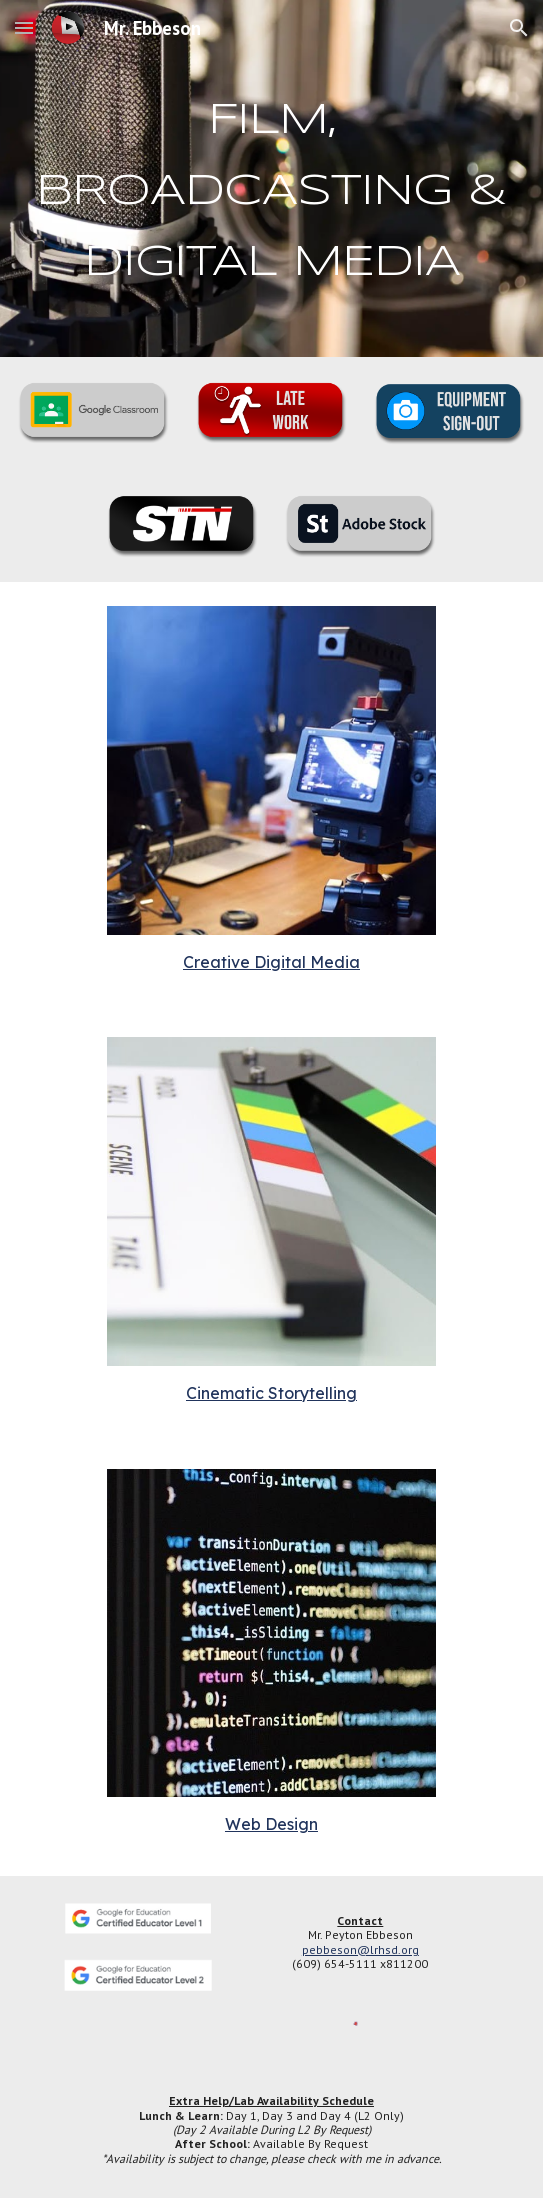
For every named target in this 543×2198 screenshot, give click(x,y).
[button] (24, 27)
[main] (271, 178)
